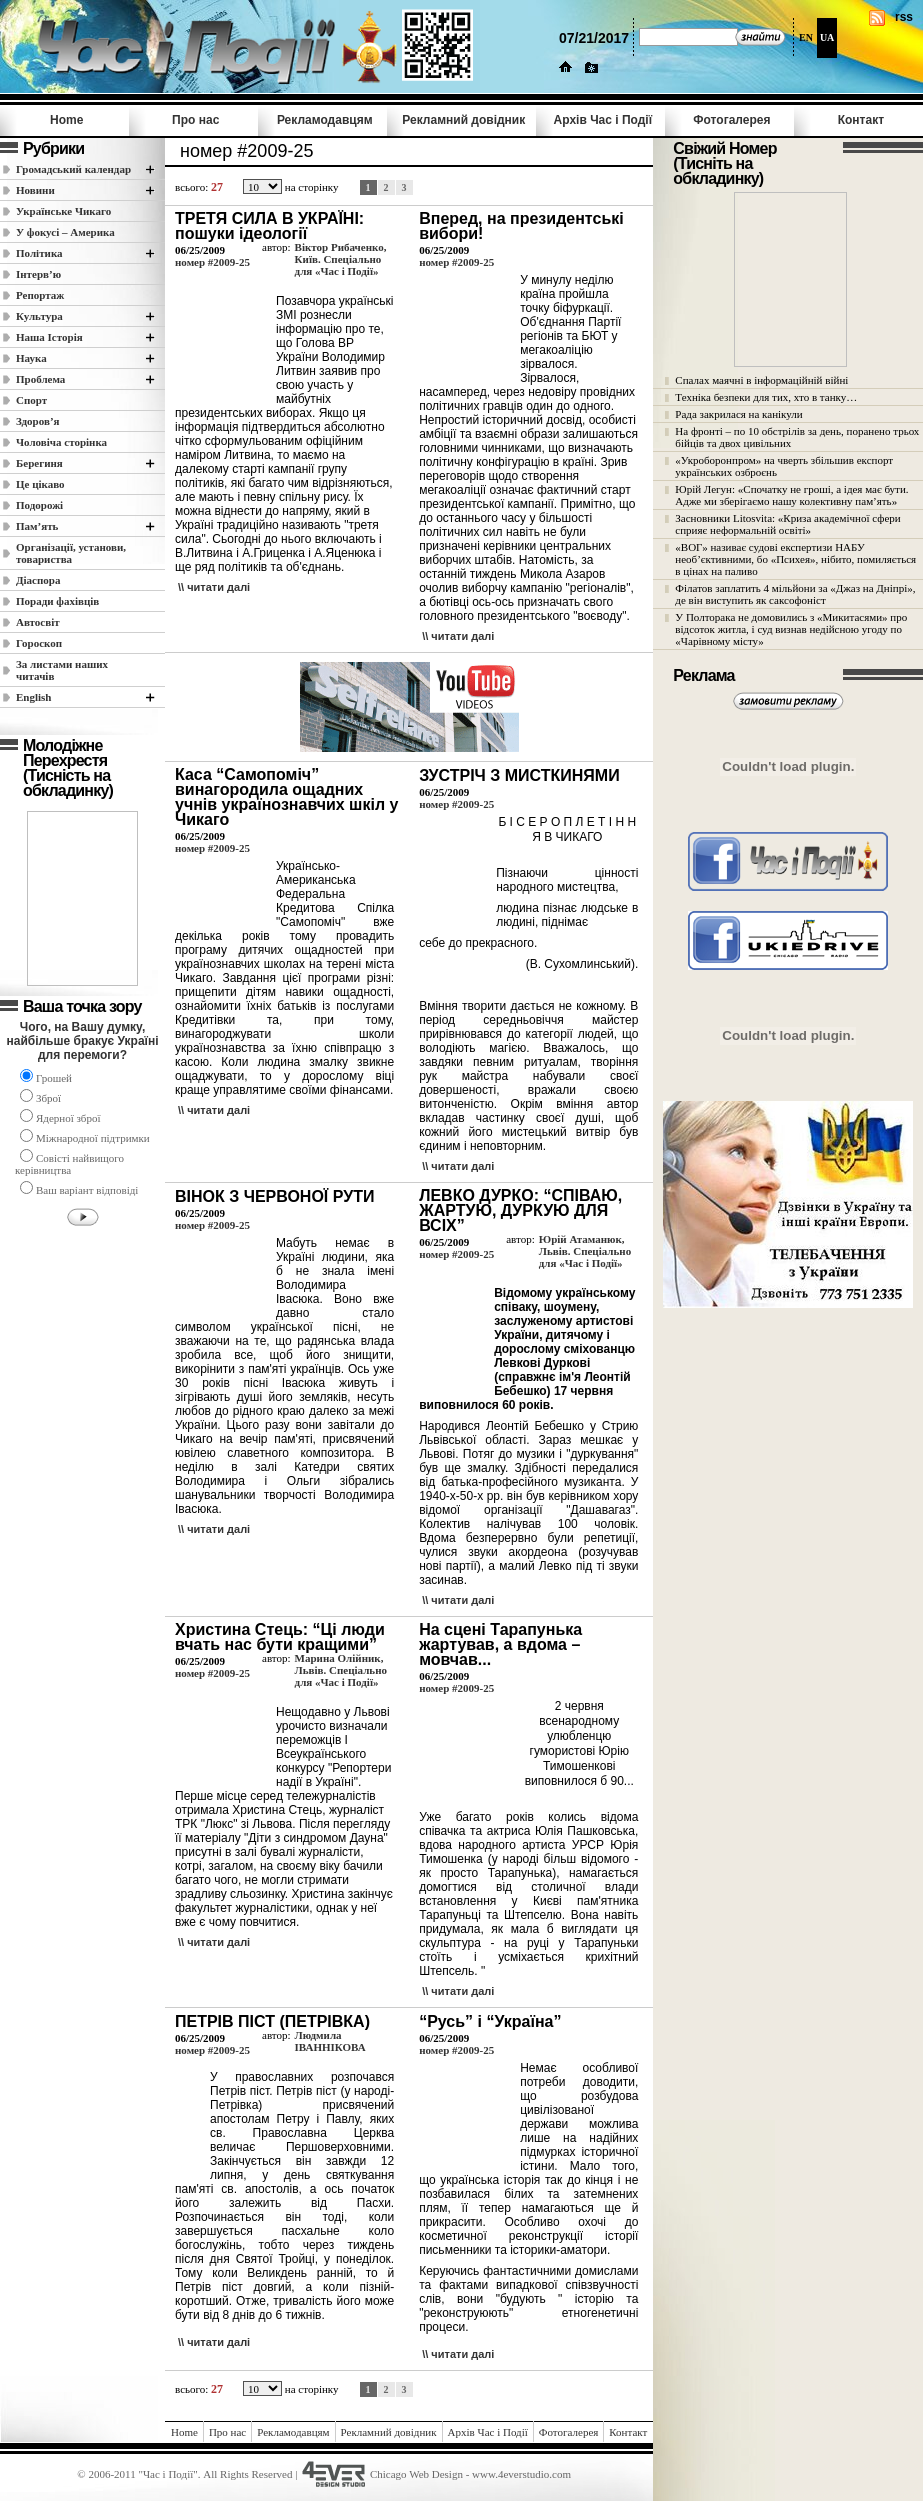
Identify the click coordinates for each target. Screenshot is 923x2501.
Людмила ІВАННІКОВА (330, 2041)
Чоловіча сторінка (61, 442)
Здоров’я (38, 421)
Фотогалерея (731, 120)
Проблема (40, 379)
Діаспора (38, 580)
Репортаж (40, 295)
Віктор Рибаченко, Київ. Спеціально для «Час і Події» (341, 259)
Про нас (195, 120)
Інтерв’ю (38, 274)
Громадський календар (73, 169)
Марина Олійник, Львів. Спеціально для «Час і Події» (341, 1670)
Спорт (31, 400)
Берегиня (39, 463)
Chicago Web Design (416, 2474)
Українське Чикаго (63, 211)
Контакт (861, 120)
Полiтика (39, 253)
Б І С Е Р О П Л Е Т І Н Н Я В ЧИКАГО (567, 829)
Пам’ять (37, 526)
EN (806, 37)
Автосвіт (38, 622)
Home (66, 120)
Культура (39, 316)
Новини (35, 190)
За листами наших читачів (62, 670)
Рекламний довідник (463, 120)
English (33, 697)
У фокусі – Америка (65, 232)
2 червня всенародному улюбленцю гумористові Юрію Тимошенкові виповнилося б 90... (579, 1743)
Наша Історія (49, 337)
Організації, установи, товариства (71, 553)
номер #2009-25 (212, 262)
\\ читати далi (214, 587)
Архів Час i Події (603, 120)
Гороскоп (39, 643)
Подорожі (39, 505)
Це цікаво (40, 484)
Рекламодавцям (325, 120)
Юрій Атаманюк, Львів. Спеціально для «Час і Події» (585, 1251)
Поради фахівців (57, 601)
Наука (31, 358)
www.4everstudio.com (521, 2474)
